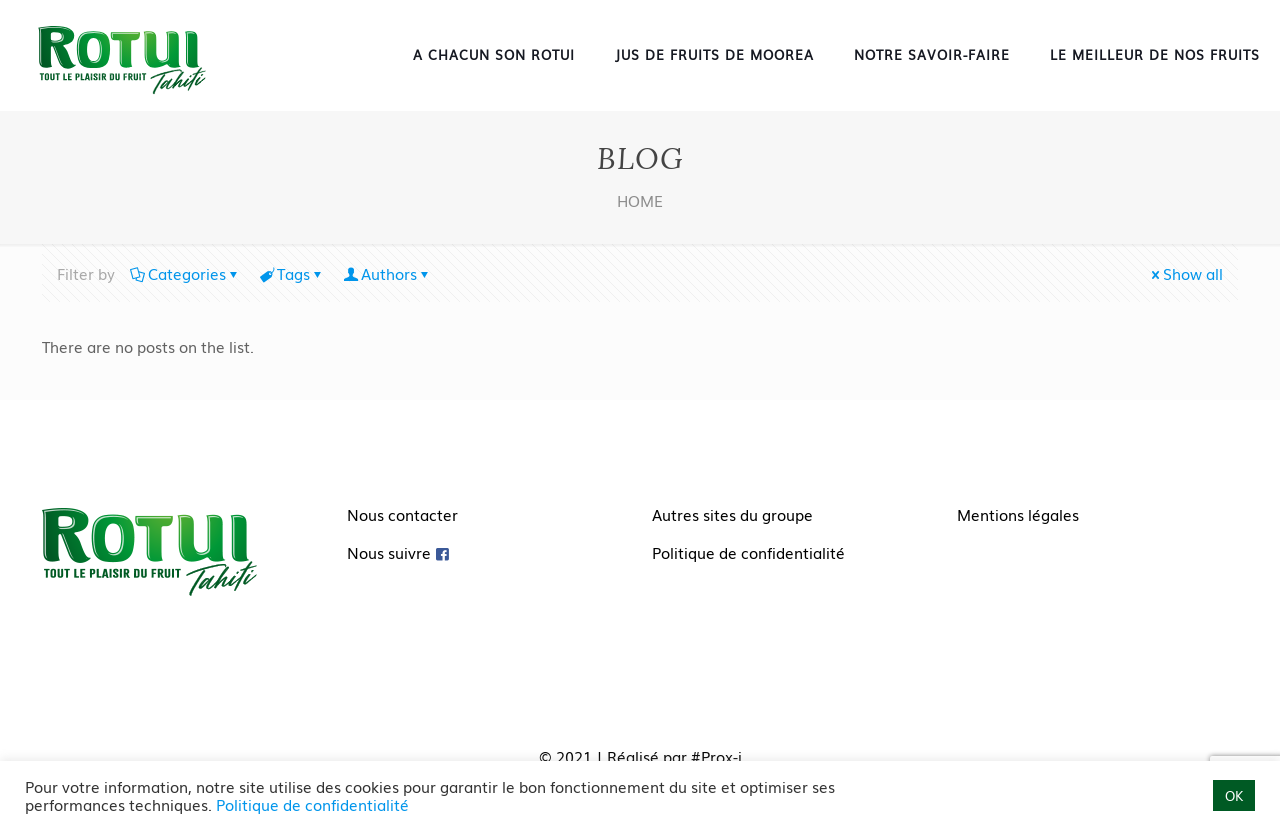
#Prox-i (716, 756)
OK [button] (1234, 795)
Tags (292, 273)
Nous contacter (402, 514)
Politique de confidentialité (748, 552)
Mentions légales (1018, 514)
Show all (1185, 273)
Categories (185, 273)
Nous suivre (389, 552)
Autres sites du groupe (732, 514)
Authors (387, 273)
